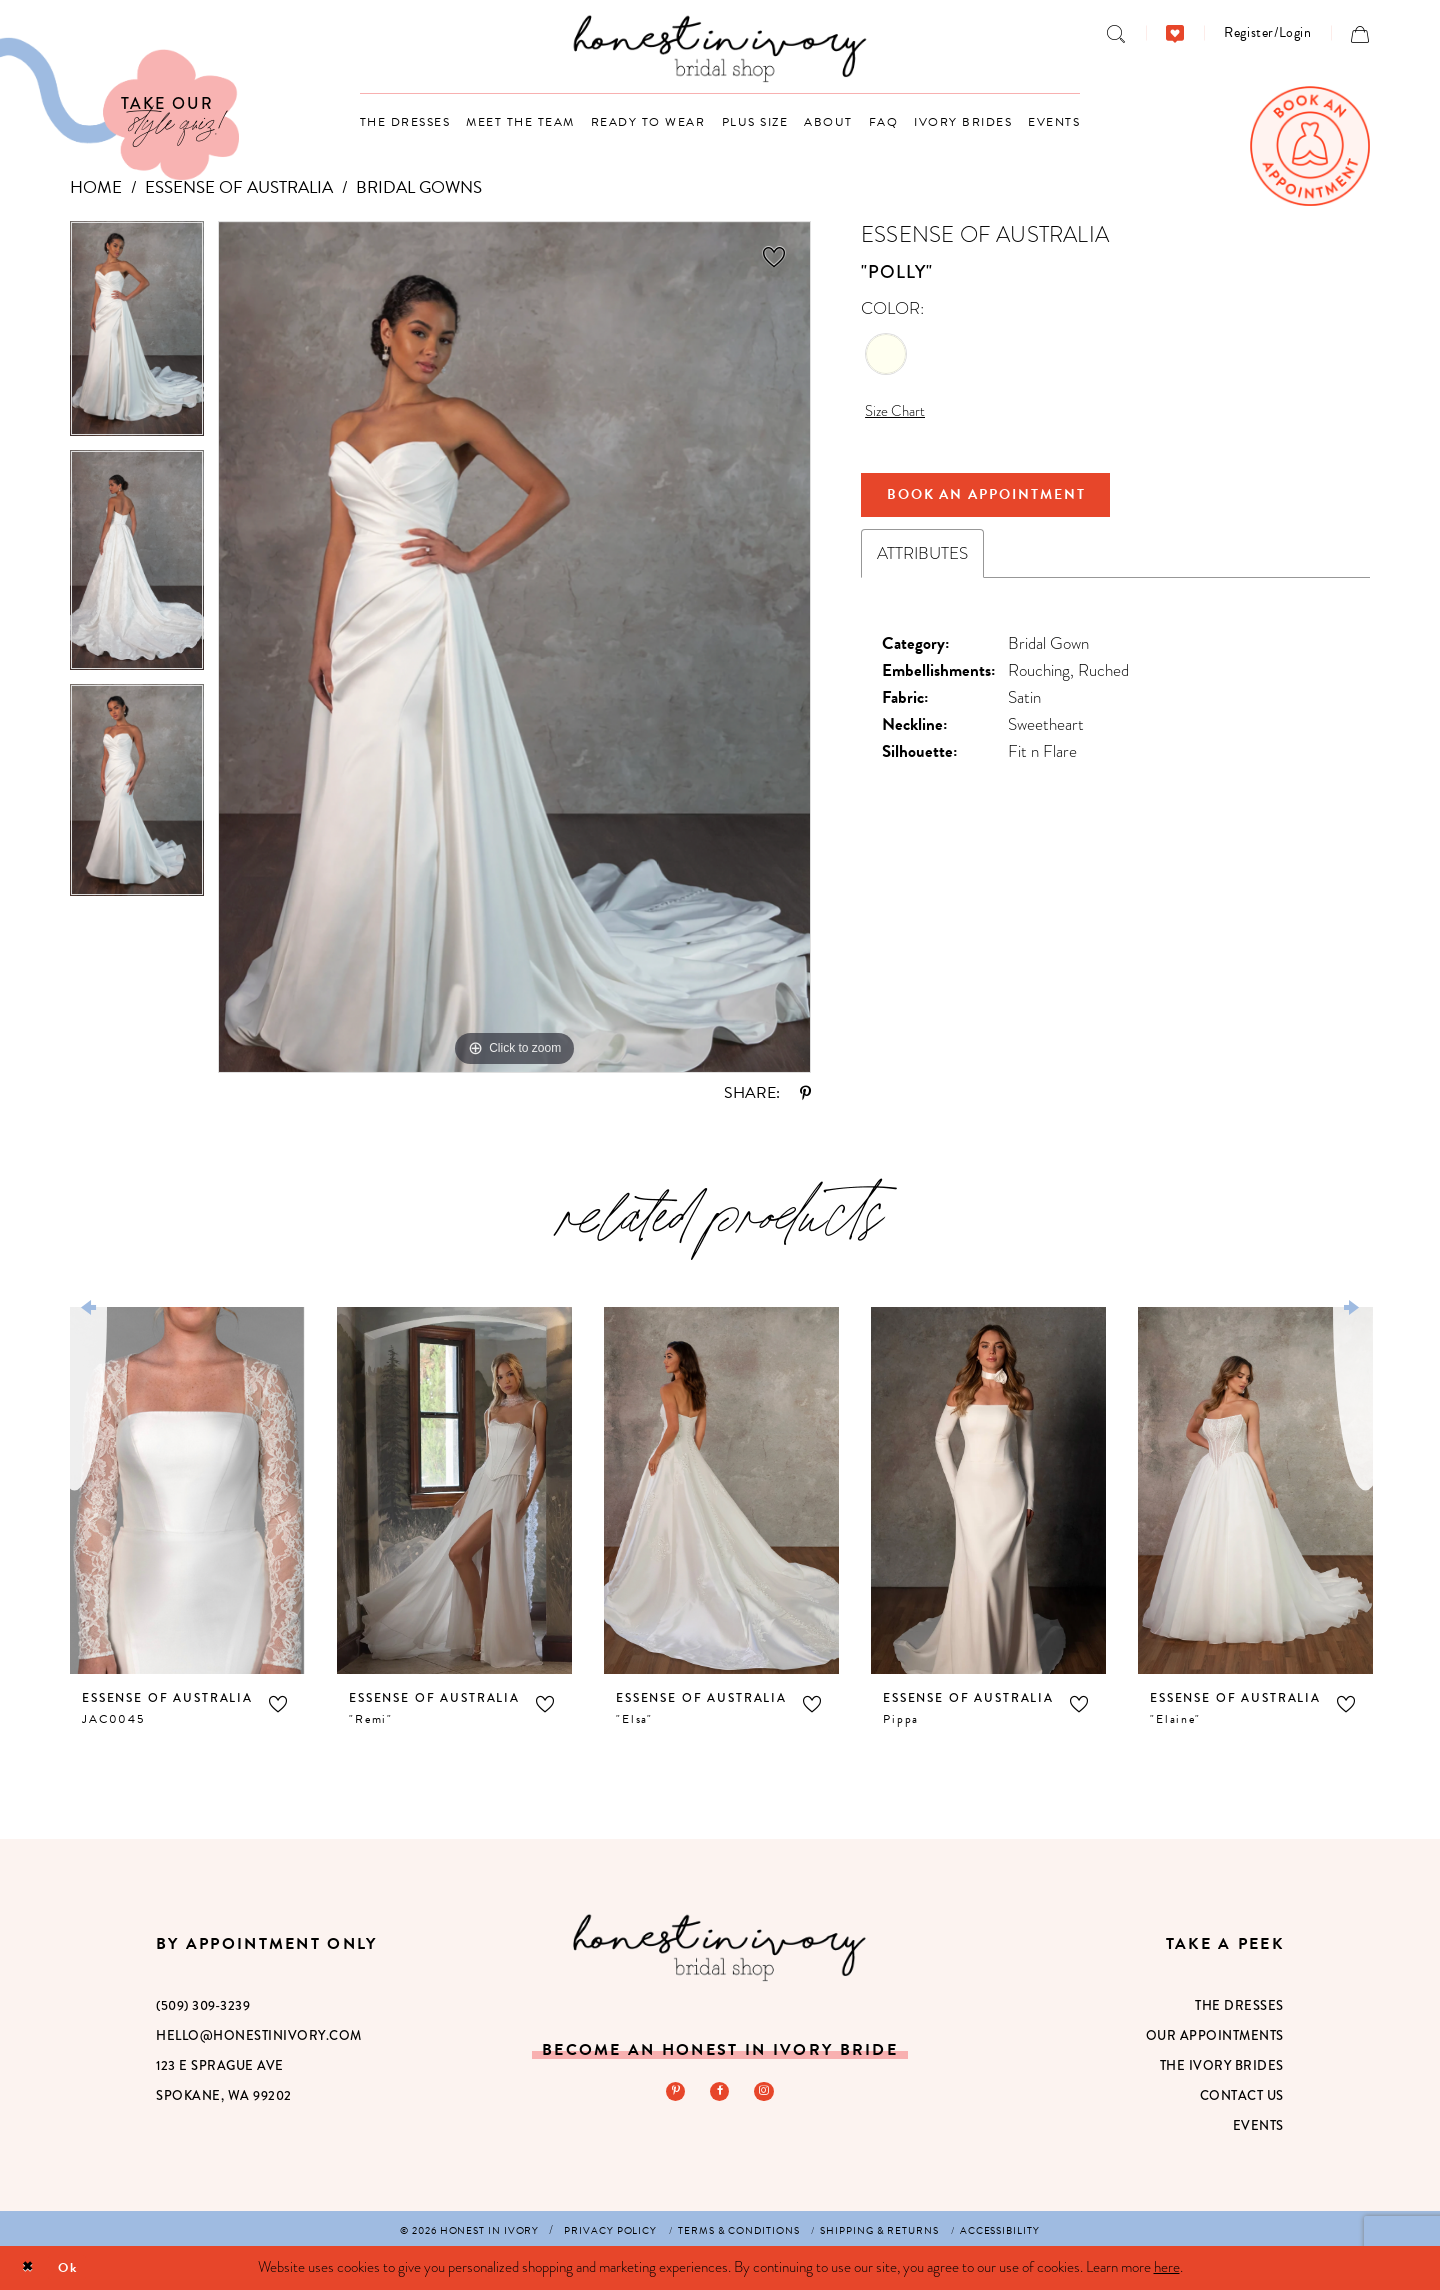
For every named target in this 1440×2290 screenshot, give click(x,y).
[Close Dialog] (30, 2268)
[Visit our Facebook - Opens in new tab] (720, 2093)
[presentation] (187, 1490)
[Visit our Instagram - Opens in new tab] (767, 2093)
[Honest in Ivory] (719, 1947)
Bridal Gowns (419, 187)
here (1167, 2267)
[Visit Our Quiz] (119, 109)
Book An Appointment (1005, 503)
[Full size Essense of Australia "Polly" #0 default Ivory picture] (514, 647)
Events (1258, 2126)
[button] (1267, 32)
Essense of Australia (239, 187)
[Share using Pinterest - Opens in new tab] (805, 1093)
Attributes (922, 565)
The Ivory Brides (1222, 2066)
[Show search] (1116, 33)
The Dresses (1239, 2006)
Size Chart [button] (899, 413)
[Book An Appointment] (1310, 146)
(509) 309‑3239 (203, 2006)
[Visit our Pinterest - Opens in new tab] (673, 2093)
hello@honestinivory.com (259, 2036)
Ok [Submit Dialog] (76, 2267)
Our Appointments (1215, 2036)
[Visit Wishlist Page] (1175, 33)
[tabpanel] (137, 335)
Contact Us (1242, 2096)
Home (96, 187)
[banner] (720, 48)
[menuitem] (1116, 33)
